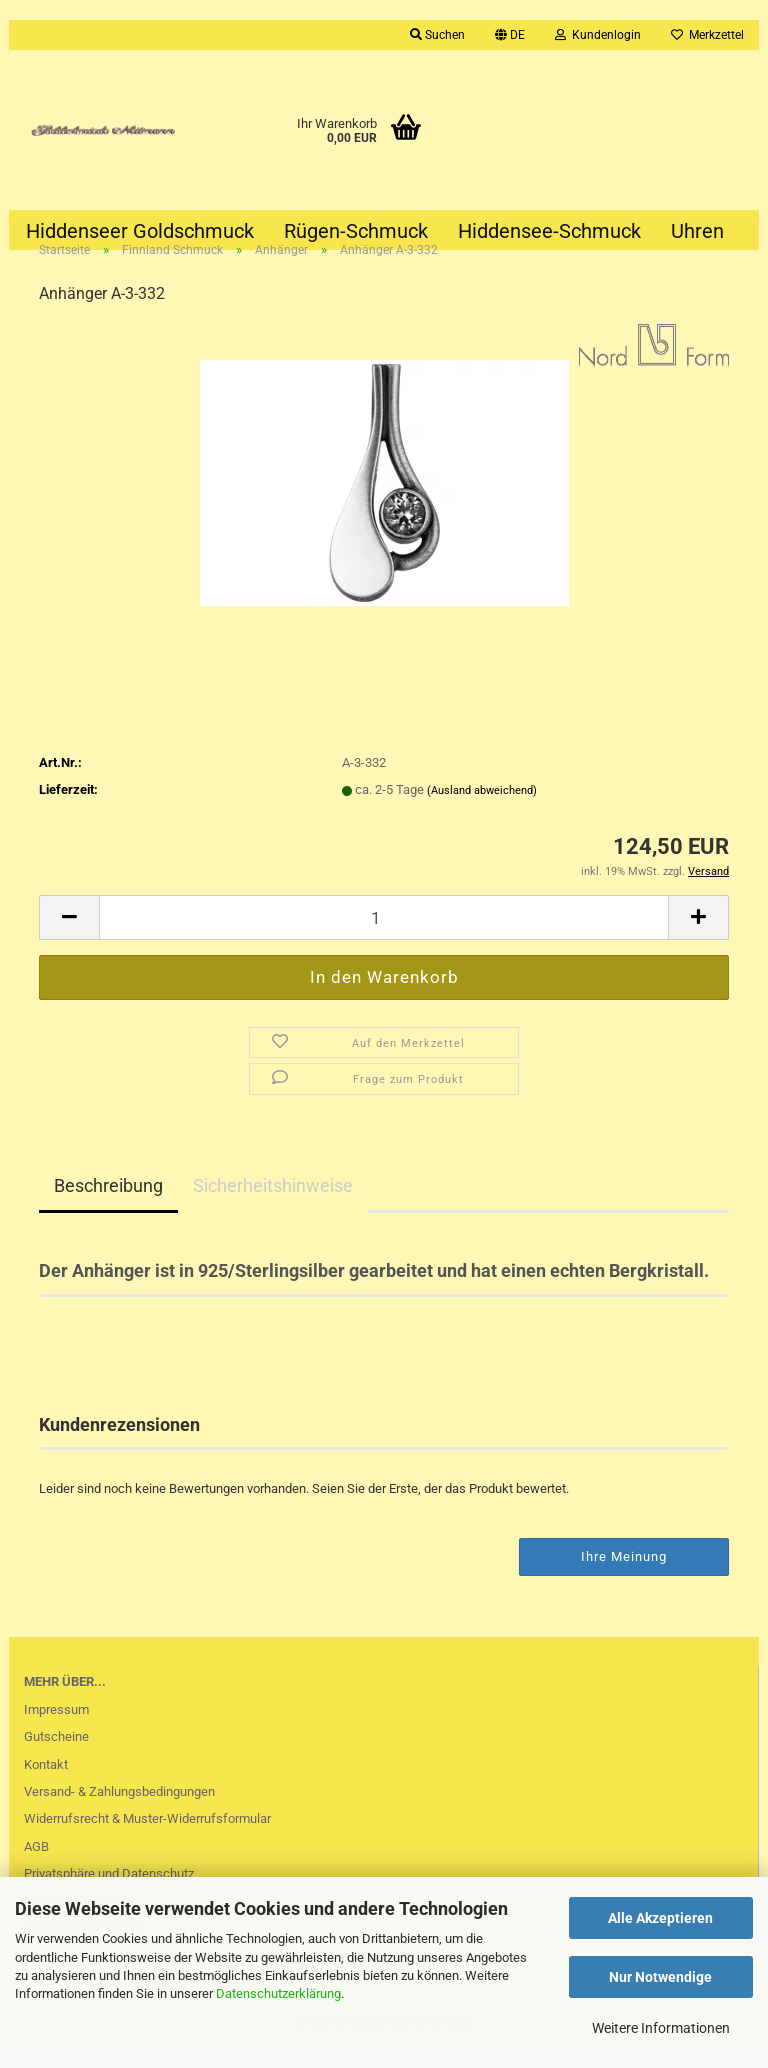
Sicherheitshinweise (273, 1204)
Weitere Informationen (661, 2028)
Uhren (697, 231)
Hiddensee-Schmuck (549, 231)
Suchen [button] (437, 35)
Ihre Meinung (624, 1575)
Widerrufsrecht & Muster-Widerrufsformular (147, 1837)
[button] (510, 35)
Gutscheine (56, 1755)
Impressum (56, 1728)
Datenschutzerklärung (278, 1993)
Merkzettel (707, 35)
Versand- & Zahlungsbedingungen (119, 1810)
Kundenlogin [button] (598, 35)
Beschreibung (108, 1204)
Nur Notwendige (660, 1977)
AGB (36, 1865)
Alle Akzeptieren (660, 1918)
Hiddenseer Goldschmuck (140, 231)
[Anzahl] (384, 936)
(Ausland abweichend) (482, 809)
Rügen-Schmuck (356, 231)
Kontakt (46, 1783)
